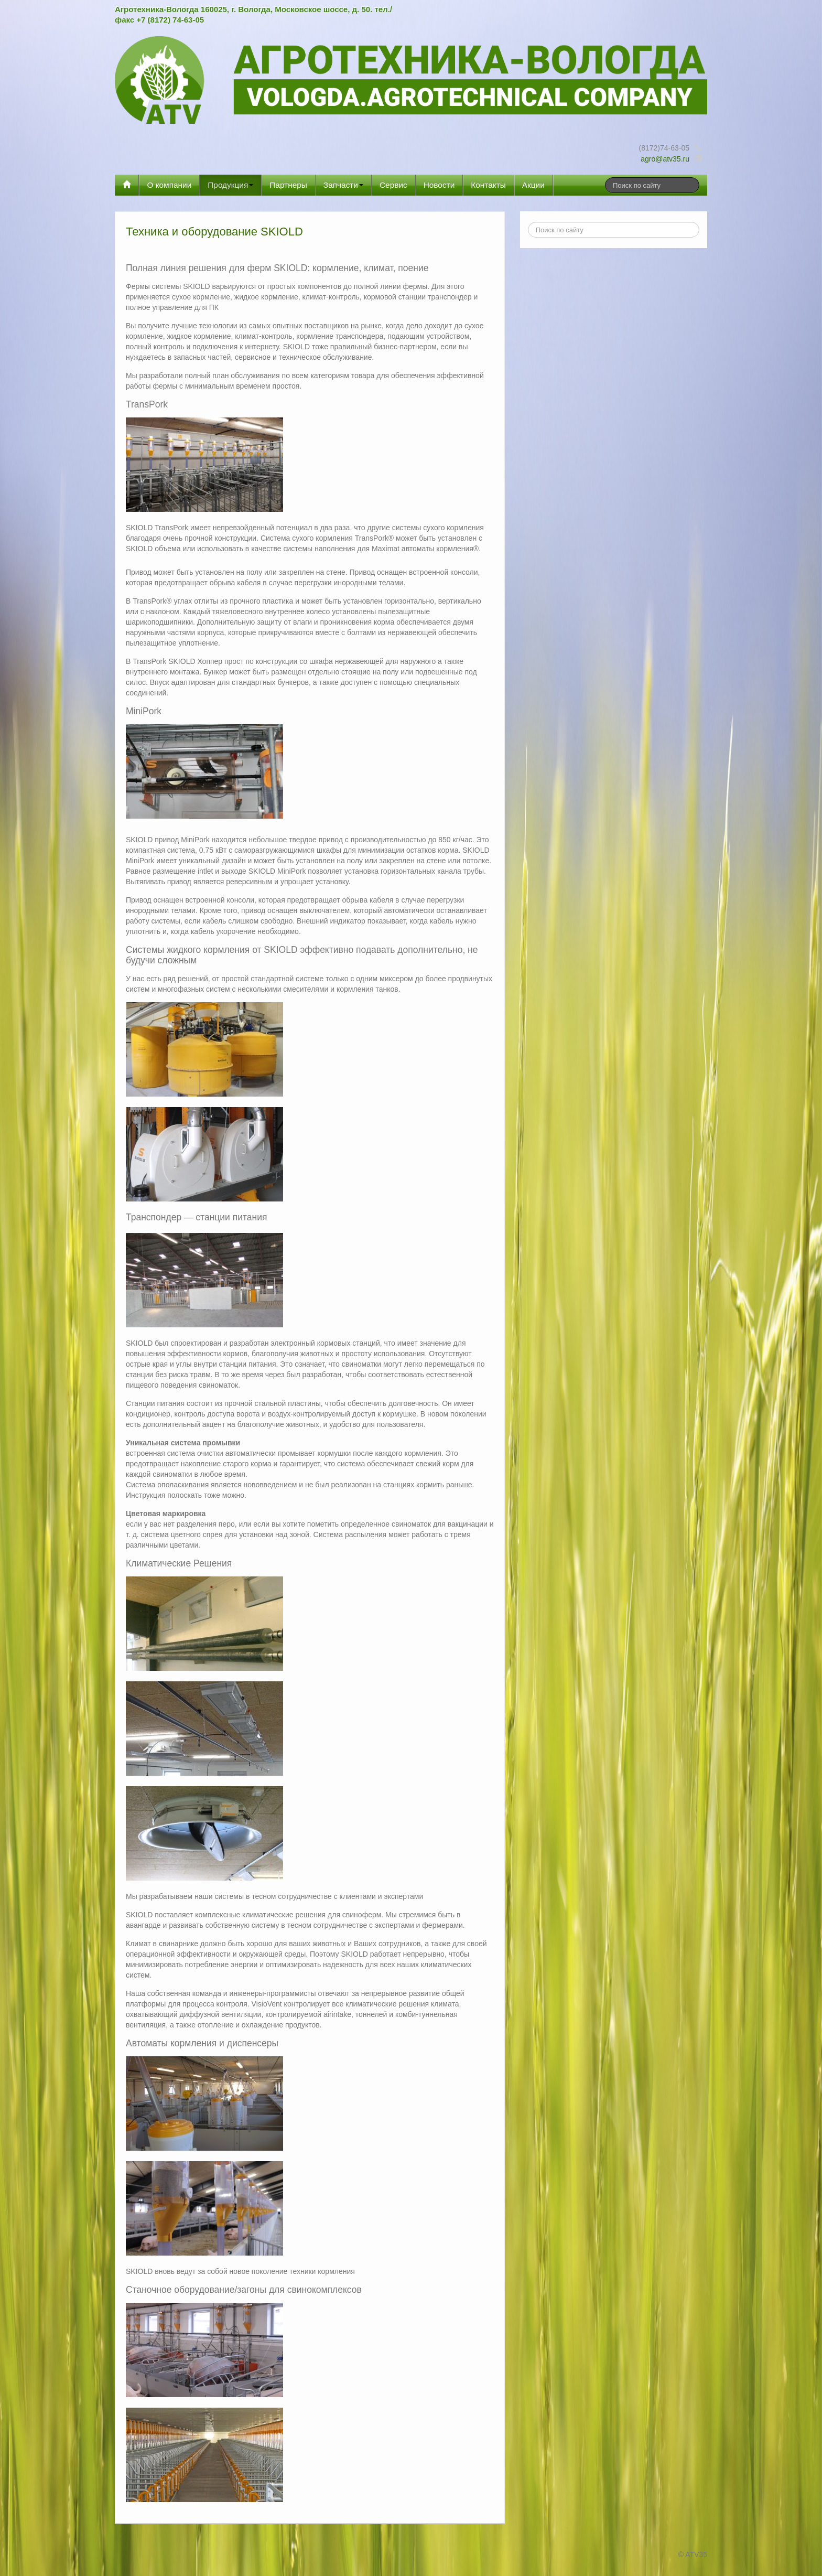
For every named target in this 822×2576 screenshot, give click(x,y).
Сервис (393, 184)
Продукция (230, 184)
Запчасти (343, 184)
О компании (169, 184)
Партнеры (288, 184)
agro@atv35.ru (665, 159)
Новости (439, 184)
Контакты (488, 184)
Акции (533, 184)
